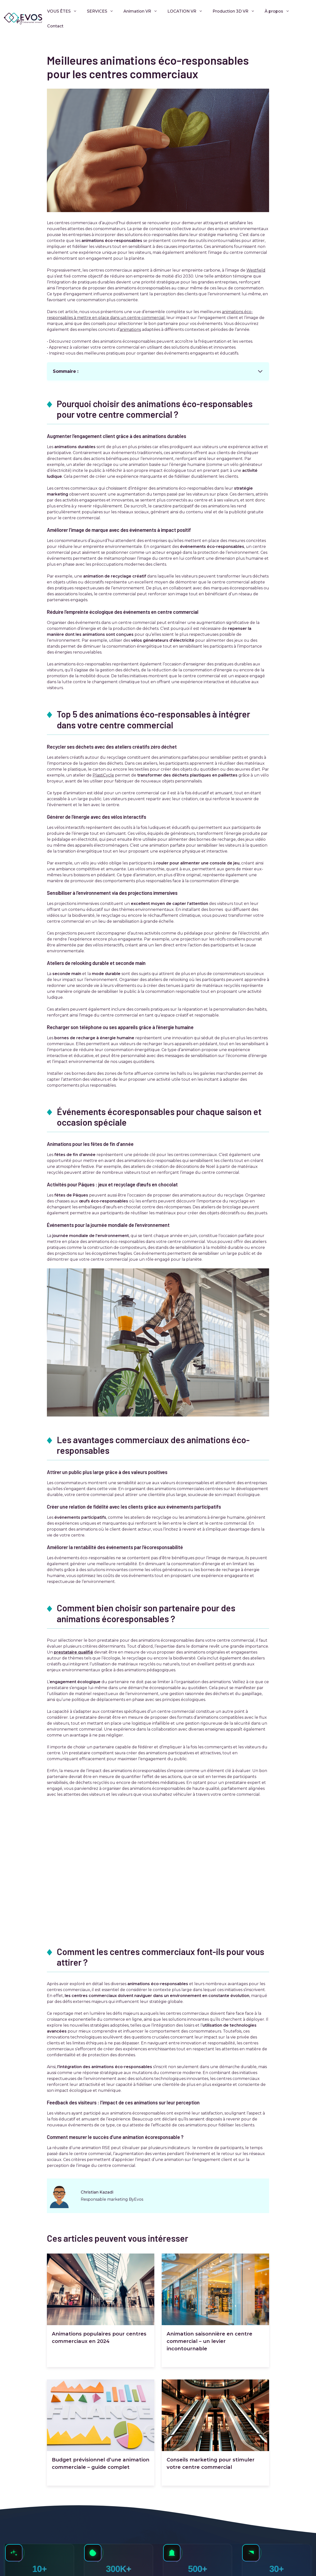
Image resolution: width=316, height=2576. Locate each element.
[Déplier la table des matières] (260, 371)
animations (130, 329)
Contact (55, 26)
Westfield (255, 270)
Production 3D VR (236, 11)
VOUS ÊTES (64, 11)
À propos (280, 11)
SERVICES (102, 11)
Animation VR (142, 11)
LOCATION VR (187, 11)
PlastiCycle (103, 775)
